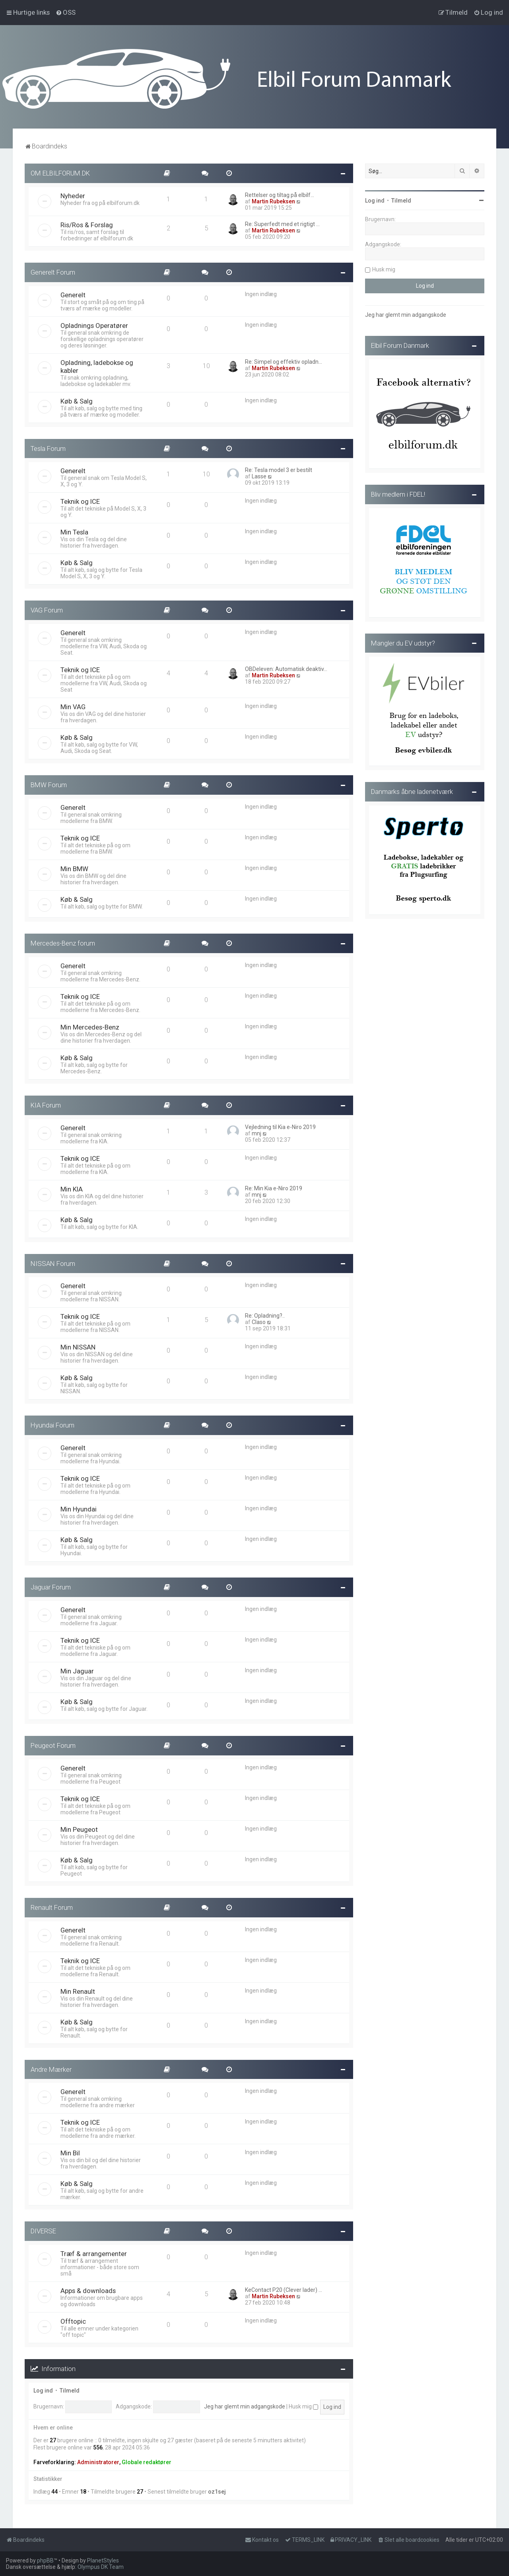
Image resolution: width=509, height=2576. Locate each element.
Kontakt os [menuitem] (262, 2540)
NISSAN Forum (53, 1264)
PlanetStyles (103, 2560)
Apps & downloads (88, 2291)
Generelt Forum (53, 272)
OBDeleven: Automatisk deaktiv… (286, 669)
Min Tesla (74, 532)
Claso (259, 1322)
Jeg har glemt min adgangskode (244, 2406)
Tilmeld (70, 2390)
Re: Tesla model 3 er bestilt (278, 470)
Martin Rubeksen (273, 201)
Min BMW (74, 869)
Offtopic (73, 2321)
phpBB (45, 2560)
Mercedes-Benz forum (63, 943)
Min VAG (72, 707)
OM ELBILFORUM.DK (60, 173)
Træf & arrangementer (93, 2254)
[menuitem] (66, 12)
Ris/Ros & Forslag (86, 225)
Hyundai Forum (52, 1425)
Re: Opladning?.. (265, 1315)
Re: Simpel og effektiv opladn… (283, 362)
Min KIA (71, 1189)
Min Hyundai (78, 1509)
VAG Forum (47, 610)
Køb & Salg (76, 401)
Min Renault (77, 1991)
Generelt (72, 295)
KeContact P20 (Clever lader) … (283, 2290)
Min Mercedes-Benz (89, 1027)
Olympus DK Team (101, 2567)
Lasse (259, 476)
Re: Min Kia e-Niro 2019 (273, 1188)
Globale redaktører (146, 2462)
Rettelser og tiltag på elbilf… (279, 195)
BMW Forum (49, 785)
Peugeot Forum (53, 1745)
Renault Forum (52, 1907)
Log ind (43, 2390)
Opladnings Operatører (94, 326)
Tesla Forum (48, 448)
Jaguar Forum (51, 1587)
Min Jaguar (77, 1671)
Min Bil (70, 2153)
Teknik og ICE (80, 501)
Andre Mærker (51, 2069)
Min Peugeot (79, 1829)
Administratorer (98, 2462)
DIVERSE (43, 2231)
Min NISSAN (77, 1347)
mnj (256, 1133)
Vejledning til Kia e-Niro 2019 (280, 1127)
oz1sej (217, 2491)
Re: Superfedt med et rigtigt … (282, 224)
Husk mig (303, 2406)
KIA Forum (46, 1105)
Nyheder (72, 196)
